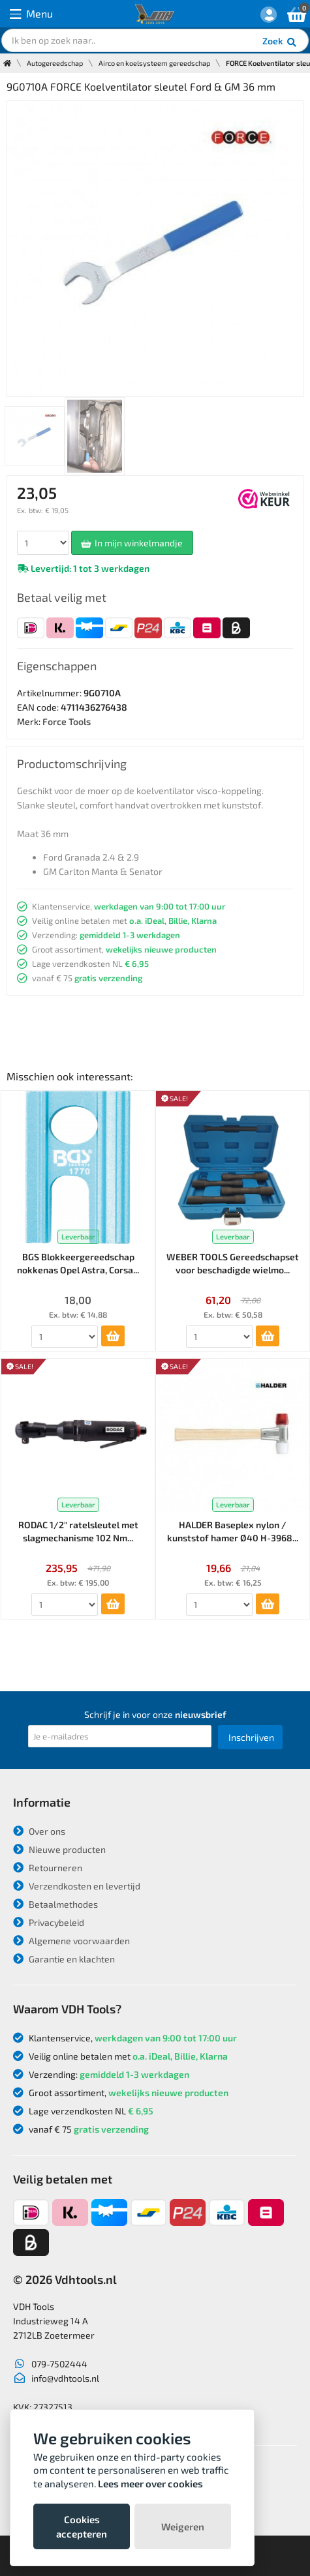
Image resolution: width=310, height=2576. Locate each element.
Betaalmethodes (55, 1904)
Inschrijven (251, 1737)
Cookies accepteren (81, 2526)
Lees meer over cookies (150, 2483)
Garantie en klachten (64, 1958)
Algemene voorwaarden (71, 1940)
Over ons (39, 1831)
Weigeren (182, 2526)
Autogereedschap (55, 63)
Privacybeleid (48, 1922)
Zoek (280, 42)
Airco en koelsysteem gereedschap (154, 63)
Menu (31, 14)
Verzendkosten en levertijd (76, 1885)
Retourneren (47, 1867)
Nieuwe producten (59, 1849)
